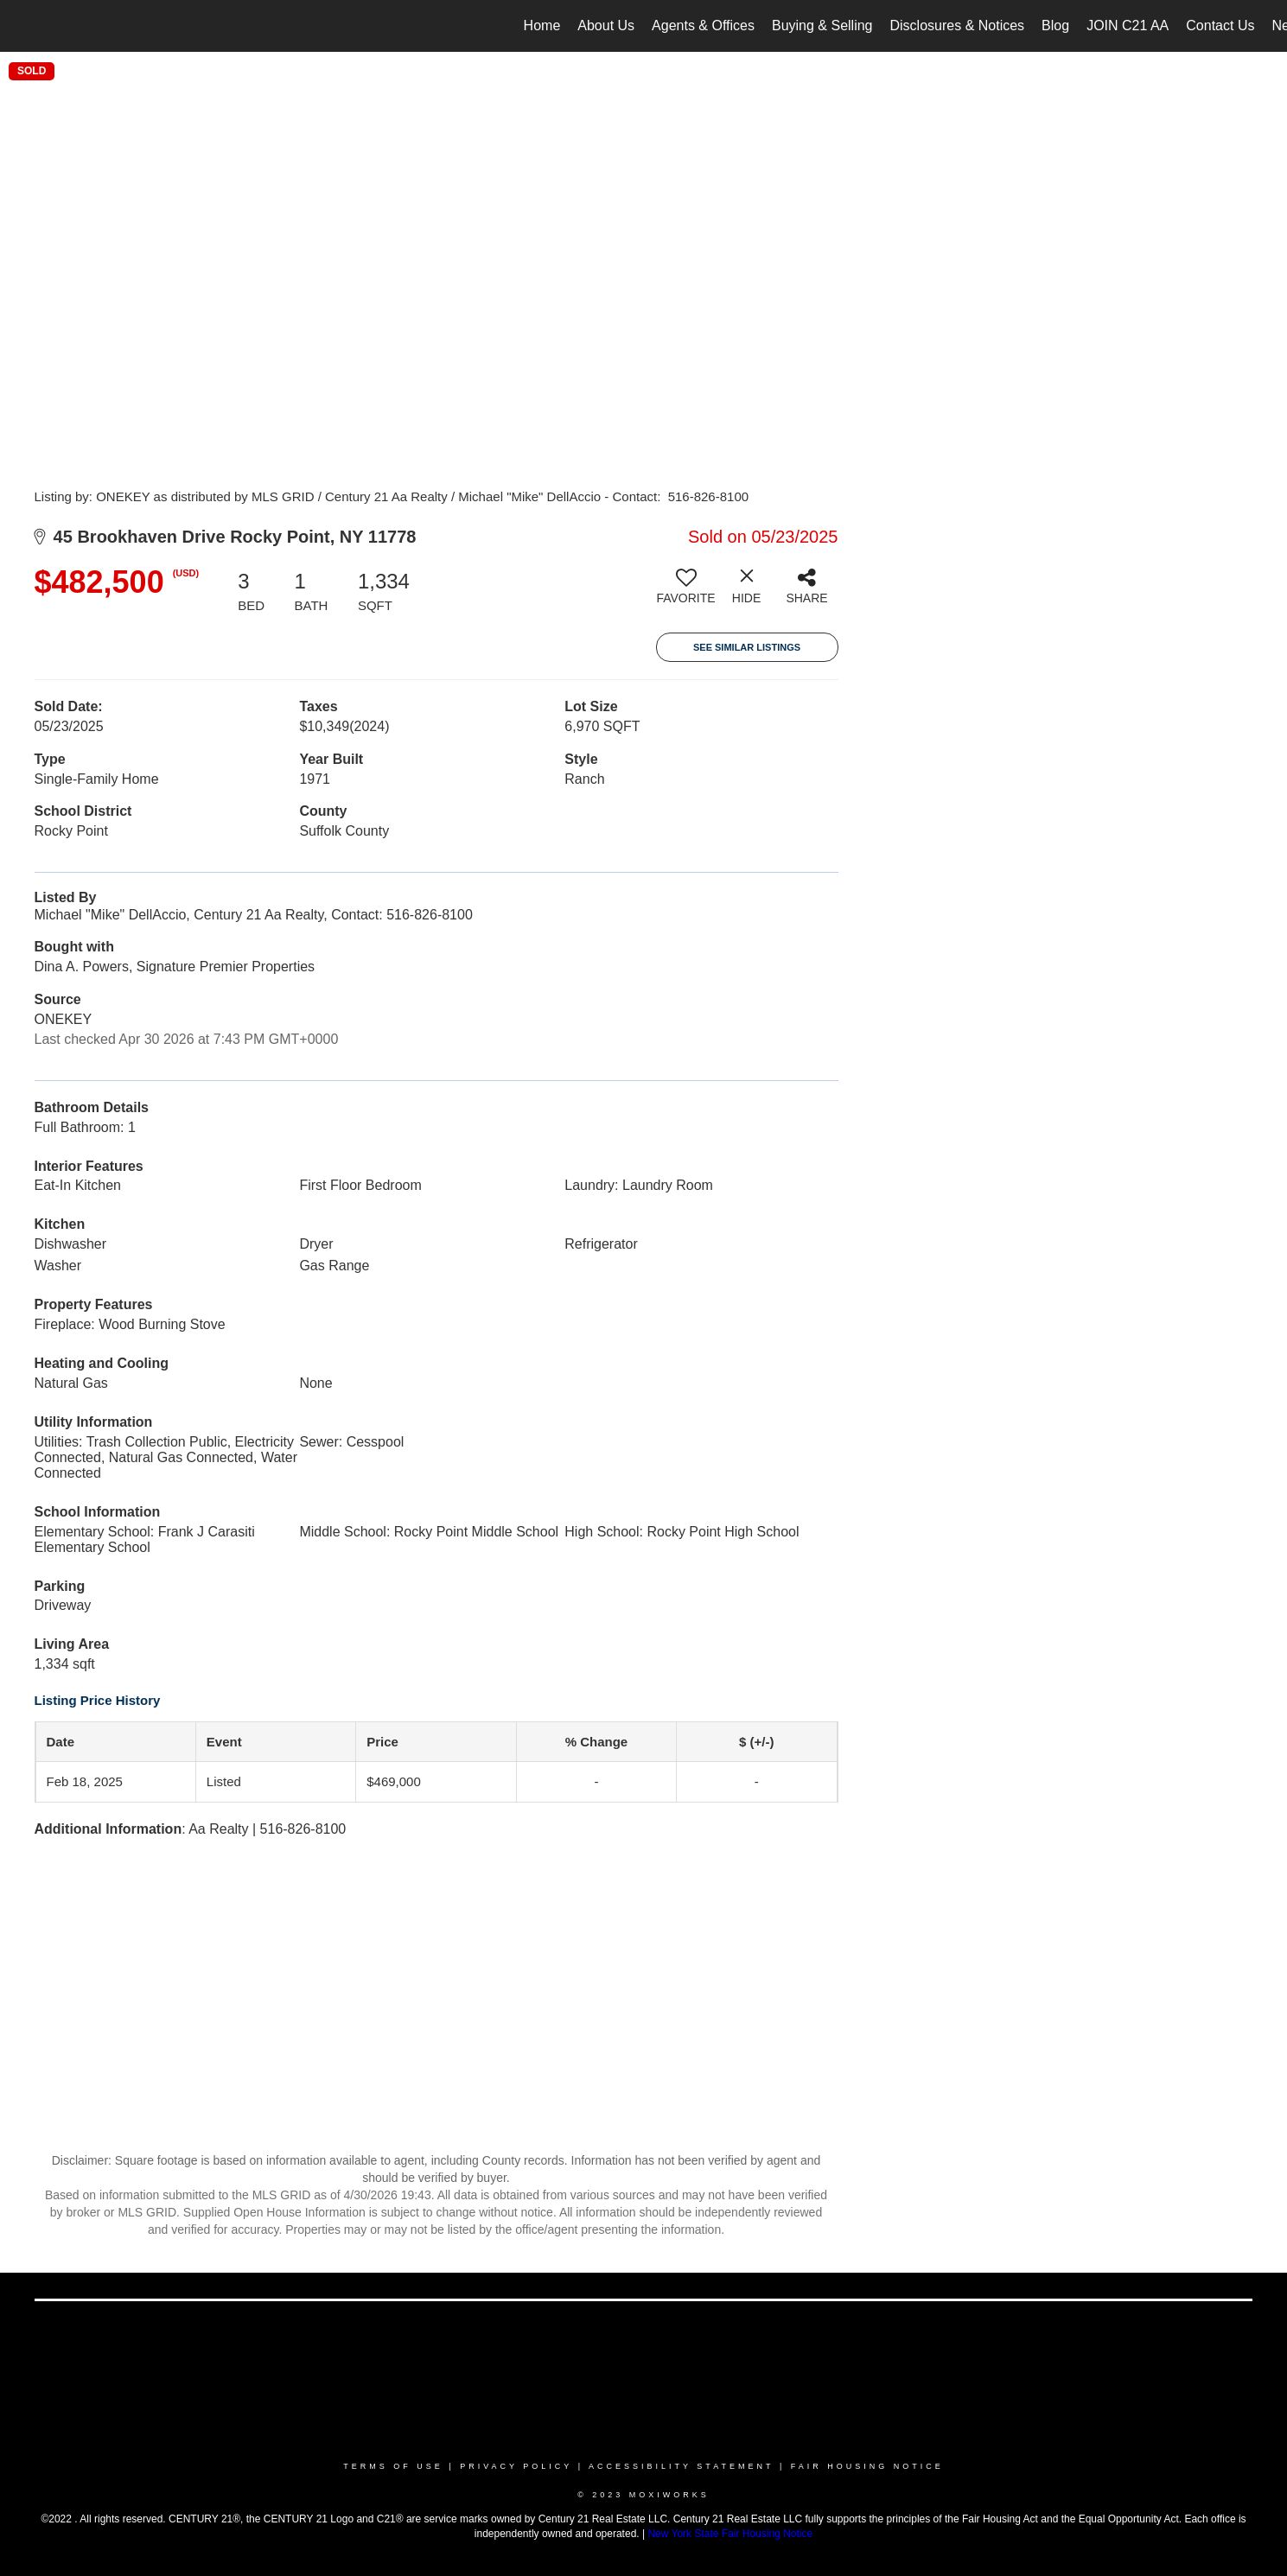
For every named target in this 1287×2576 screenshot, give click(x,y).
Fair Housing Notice (867, 2466)
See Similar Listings (746, 647)
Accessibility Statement (681, 2466)
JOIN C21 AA (1127, 25)
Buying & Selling (822, 25)
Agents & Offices (703, 25)
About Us (605, 25)
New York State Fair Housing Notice (729, 2534)
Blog (1055, 25)
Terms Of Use (393, 2466)
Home (542, 25)
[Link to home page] (22, 26)
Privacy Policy (516, 2466)
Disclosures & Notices (957, 25)
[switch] (686, 593)
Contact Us (1220, 25)
